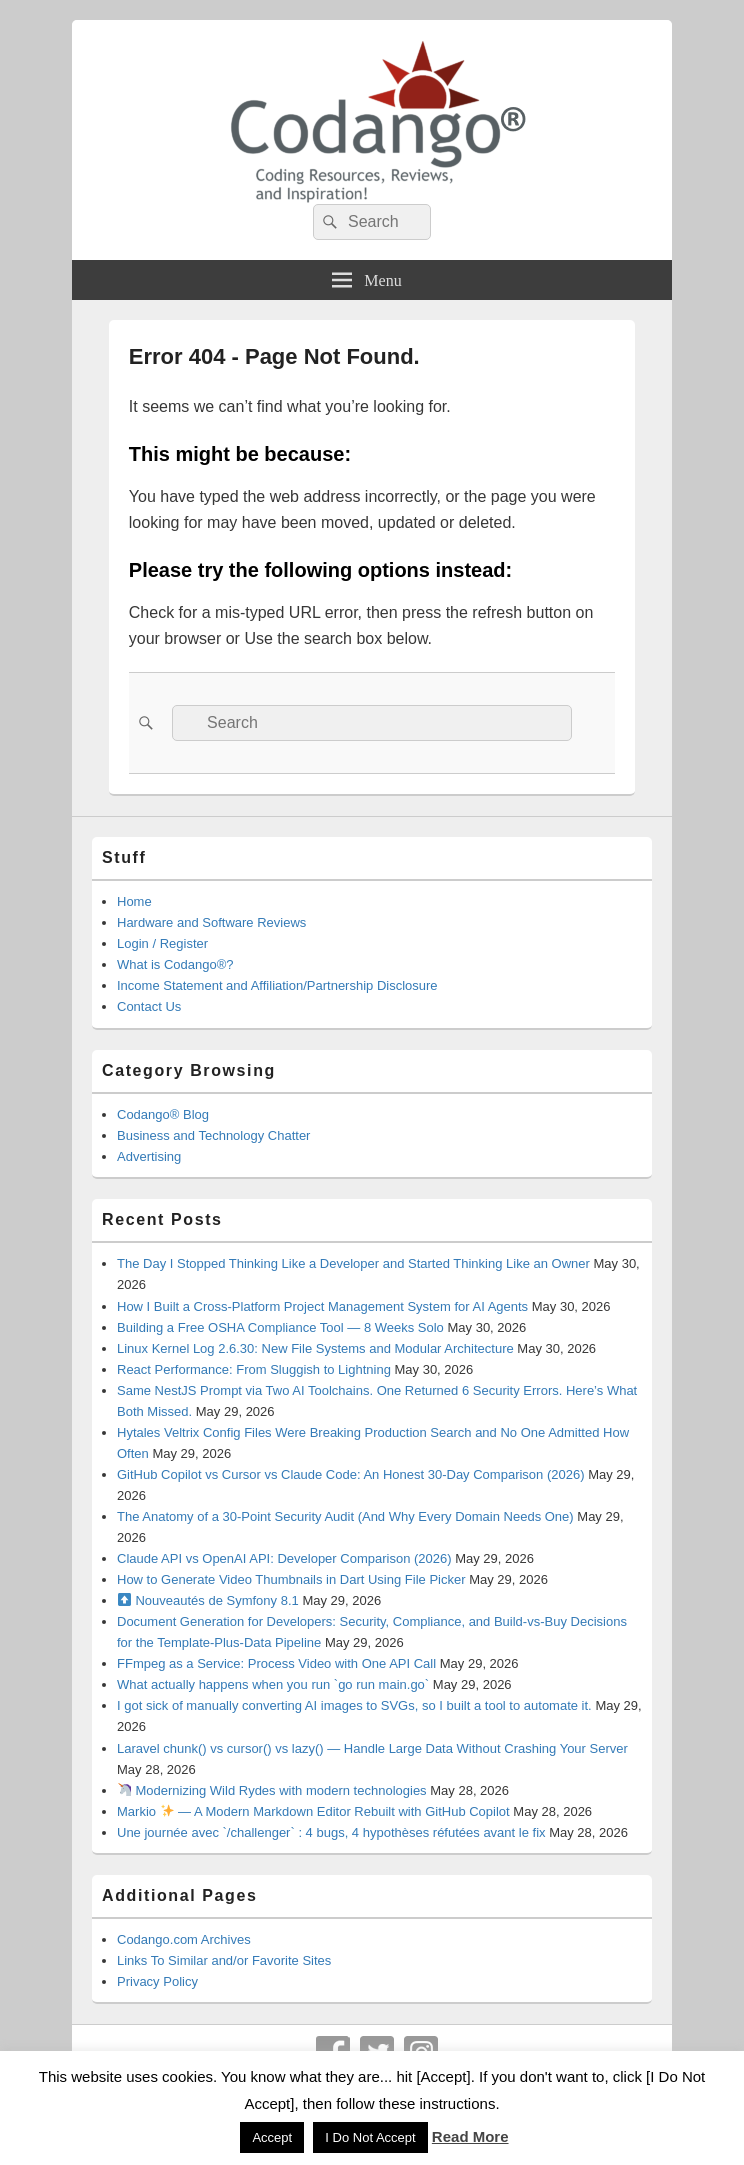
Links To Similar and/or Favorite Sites (224, 1960)
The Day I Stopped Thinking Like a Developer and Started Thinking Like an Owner (353, 1263)
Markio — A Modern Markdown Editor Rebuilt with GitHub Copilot (313, 1811)
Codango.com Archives (184, 1939)
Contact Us (149, 1006)
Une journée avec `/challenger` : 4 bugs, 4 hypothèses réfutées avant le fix (331, 1832)
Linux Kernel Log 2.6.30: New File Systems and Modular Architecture (315, 1348)
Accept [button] (272, 2137)
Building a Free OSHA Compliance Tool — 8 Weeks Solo (280, 1327)
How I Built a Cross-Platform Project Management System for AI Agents (322, 1306)
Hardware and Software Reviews (211, 922)
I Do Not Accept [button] (370, 2137)
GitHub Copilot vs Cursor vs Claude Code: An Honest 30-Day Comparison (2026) (351, 1474)
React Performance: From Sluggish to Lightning (254, 1369)
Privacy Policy (157, 1981)
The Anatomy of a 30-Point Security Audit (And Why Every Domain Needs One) (345, 1516)
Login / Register (162, 943)
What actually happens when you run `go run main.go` (273, 1684)
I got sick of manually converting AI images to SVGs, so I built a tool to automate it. (354, 1705)
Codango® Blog (163, 1114)
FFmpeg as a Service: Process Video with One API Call (276, 1663)
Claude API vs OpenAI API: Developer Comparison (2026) (284, 1558)
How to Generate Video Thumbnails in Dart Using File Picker (291, 1579)
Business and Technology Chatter (213, 1135)
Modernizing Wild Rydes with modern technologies (272, 1790)
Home (134, 901)
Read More (470, 2136)
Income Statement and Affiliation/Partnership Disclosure (277, 985)
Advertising (149, 1156)
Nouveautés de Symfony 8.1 (208, 1600)
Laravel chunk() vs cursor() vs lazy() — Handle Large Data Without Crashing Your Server (372, 1748)
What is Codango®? (175, 964)
